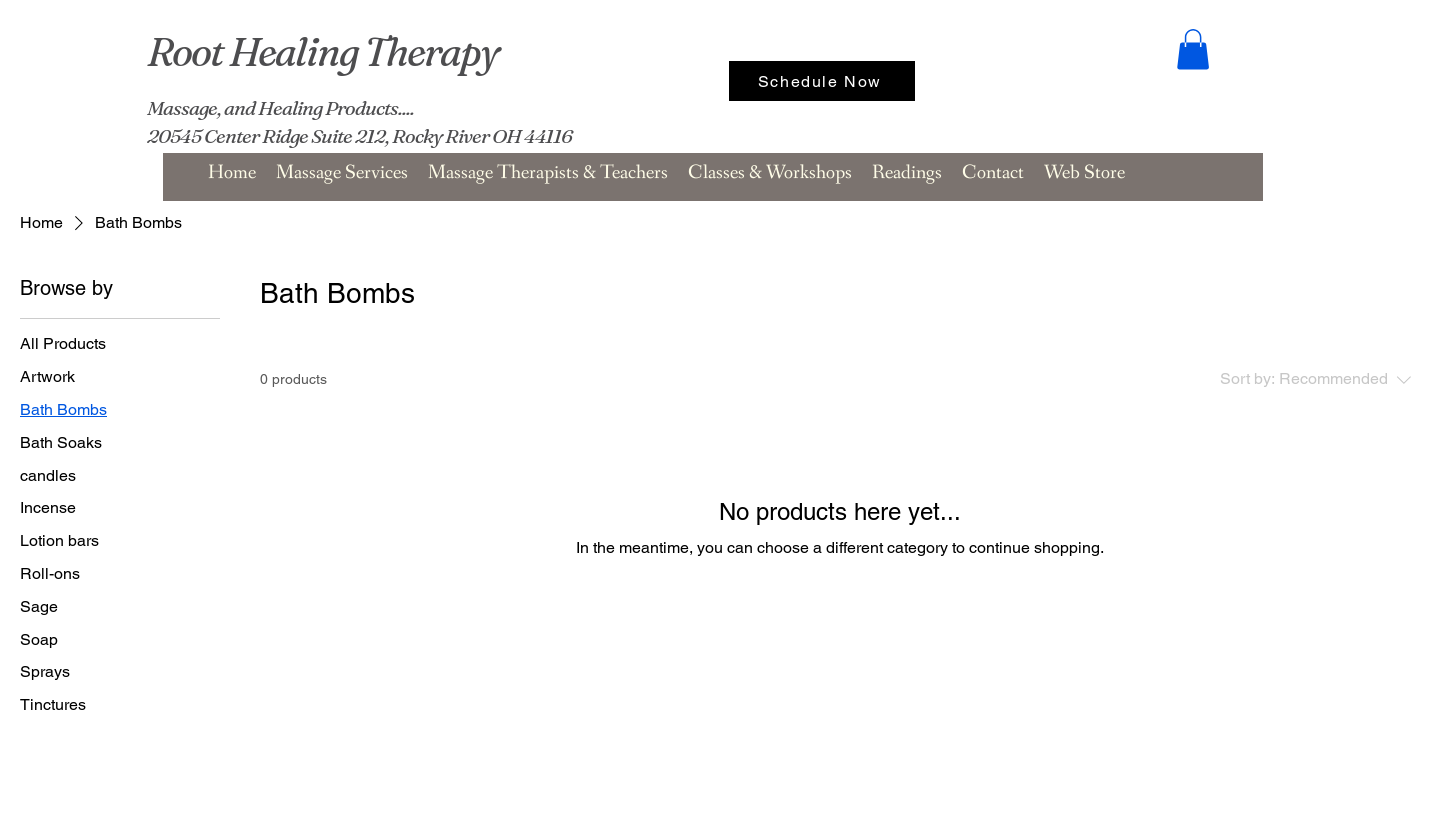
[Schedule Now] (822, 81)
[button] (1193, 49)
